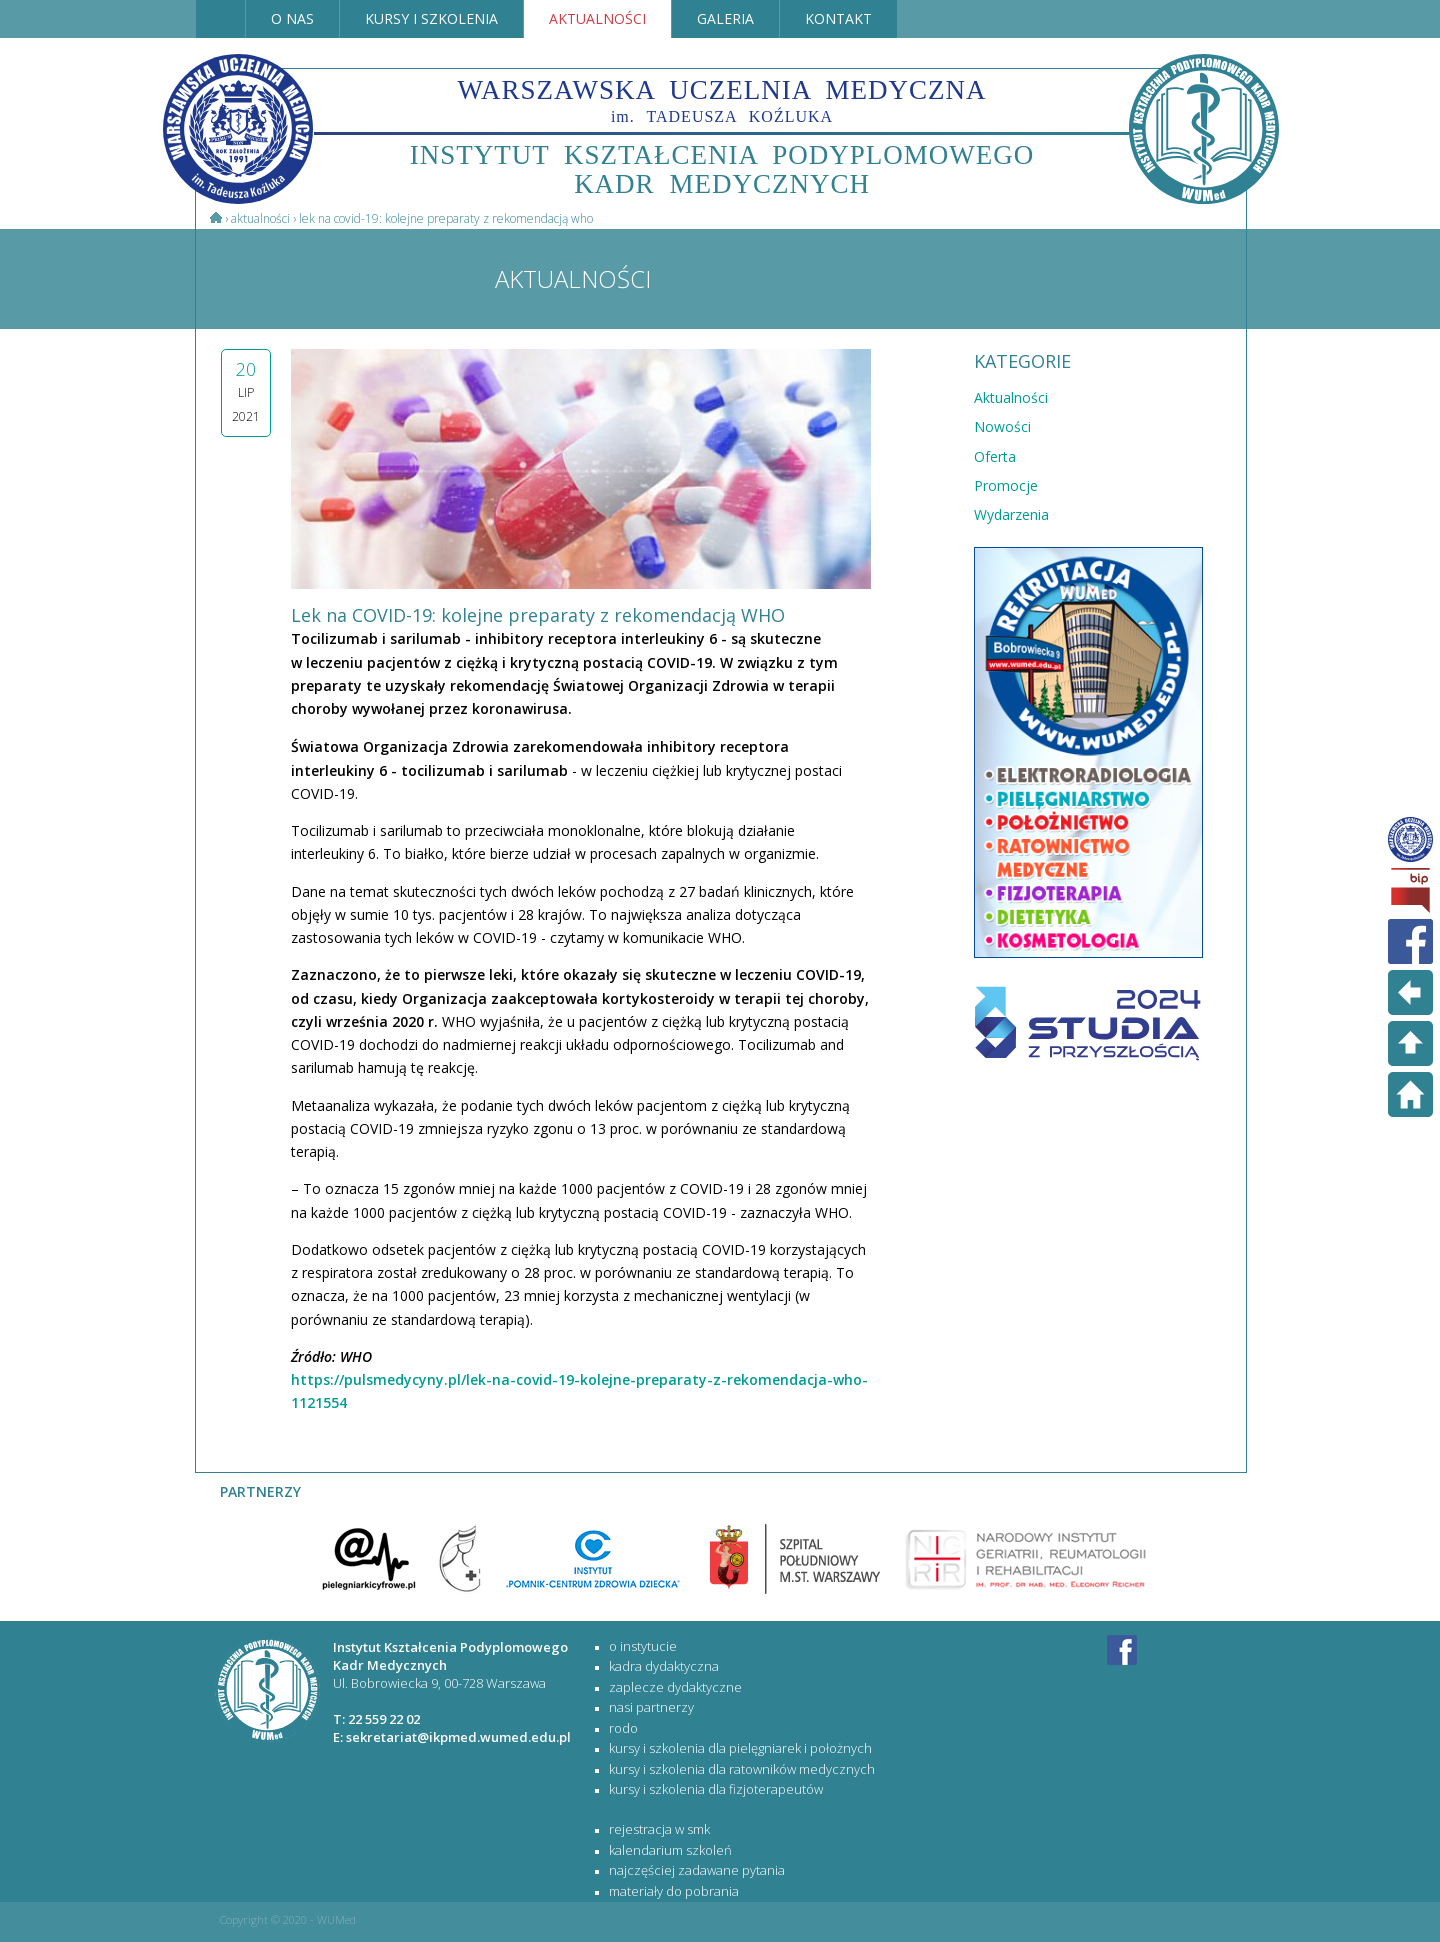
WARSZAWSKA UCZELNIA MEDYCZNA (722, 100)
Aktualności (260, 218)
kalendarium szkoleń (670, 1850)
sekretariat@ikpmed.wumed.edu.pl (458, 1737)
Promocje (1006, 485)
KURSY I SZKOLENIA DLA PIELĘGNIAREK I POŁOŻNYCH (740, 1748)
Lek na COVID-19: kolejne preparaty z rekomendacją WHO (446, 218)
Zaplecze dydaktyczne (675, 1687)
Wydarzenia (1011, 514)
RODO (623, 1728)
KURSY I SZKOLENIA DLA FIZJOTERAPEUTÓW (716, 1789)
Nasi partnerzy (651, 1707)
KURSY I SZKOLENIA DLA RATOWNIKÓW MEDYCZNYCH (742, 1769)
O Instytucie (643, 1646)
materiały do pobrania (674, 1891)
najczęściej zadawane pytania (697, 1870)
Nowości (1002, 426)
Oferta (995, 456)
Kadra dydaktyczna (664, 1666)
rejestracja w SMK (659, 1829)
